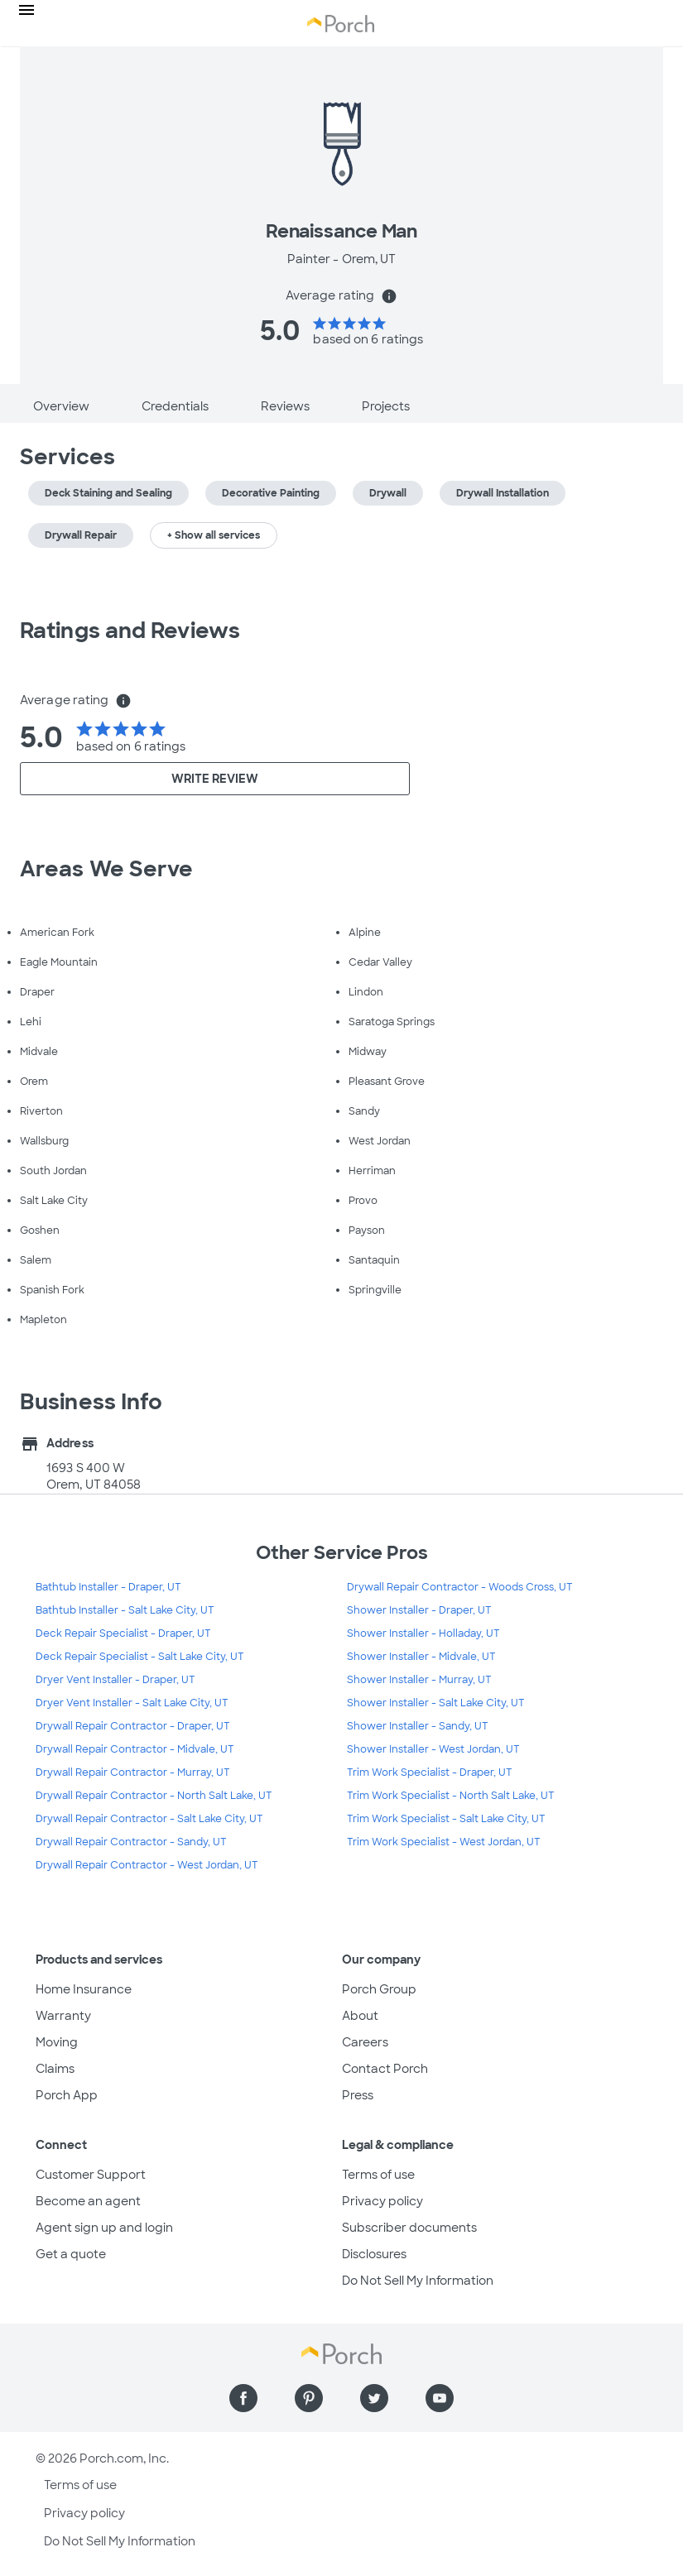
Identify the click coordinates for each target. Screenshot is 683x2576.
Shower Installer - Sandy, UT (417, 1726)
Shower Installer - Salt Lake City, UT (436, 1703)
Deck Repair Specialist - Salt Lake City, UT (140, 1656)
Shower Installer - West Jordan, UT (433, 1749)
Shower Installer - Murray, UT (419, 1679)
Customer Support (91, 2174)
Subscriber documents (409, 2227)
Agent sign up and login (104, 2227)
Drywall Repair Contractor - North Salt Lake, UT (154, 1795)
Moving (57, 2042)
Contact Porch (385, 2068)
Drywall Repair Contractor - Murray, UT (133, 1772)
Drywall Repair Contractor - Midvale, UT (135, 1749)
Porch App (67, 2095)
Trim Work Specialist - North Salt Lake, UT (451, 1795)
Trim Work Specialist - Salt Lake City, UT (446, 1818)
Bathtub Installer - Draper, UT (108, 1587)
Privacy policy (382, 2201)
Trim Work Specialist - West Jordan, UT (444, 1842)
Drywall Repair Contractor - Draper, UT (133, 1726)
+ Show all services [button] (213, 535)
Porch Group (379, 1989)
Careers (365, 2042)
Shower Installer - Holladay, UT (423, 1633)
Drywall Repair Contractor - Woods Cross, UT (460, 1587)
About (360, 2015)
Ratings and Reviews (130, 630)
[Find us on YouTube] (440, 2398)
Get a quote (71, 2254)
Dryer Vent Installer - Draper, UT (115, 1679)
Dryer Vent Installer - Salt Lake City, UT (132, 1703)
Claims (55, 2068)
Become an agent (88, 2201)
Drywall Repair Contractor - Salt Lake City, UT (149, 1818)
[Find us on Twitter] (374, 2398)
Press (357, 2095)
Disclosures (374, 2254)
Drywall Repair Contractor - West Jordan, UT (147, 1865)
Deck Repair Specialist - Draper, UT (123, 1633)
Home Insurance (84, 1989)
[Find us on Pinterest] (309, 2398)
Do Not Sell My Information (417, 2280)
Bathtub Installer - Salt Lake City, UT (125, 1610)
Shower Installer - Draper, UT (419, 1610)
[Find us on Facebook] (243, 2398)
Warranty (63, 2015)
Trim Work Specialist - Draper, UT (429, 1772)
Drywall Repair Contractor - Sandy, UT (131, 1842)
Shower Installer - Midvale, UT (421, 1656)
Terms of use (378, 2174)
